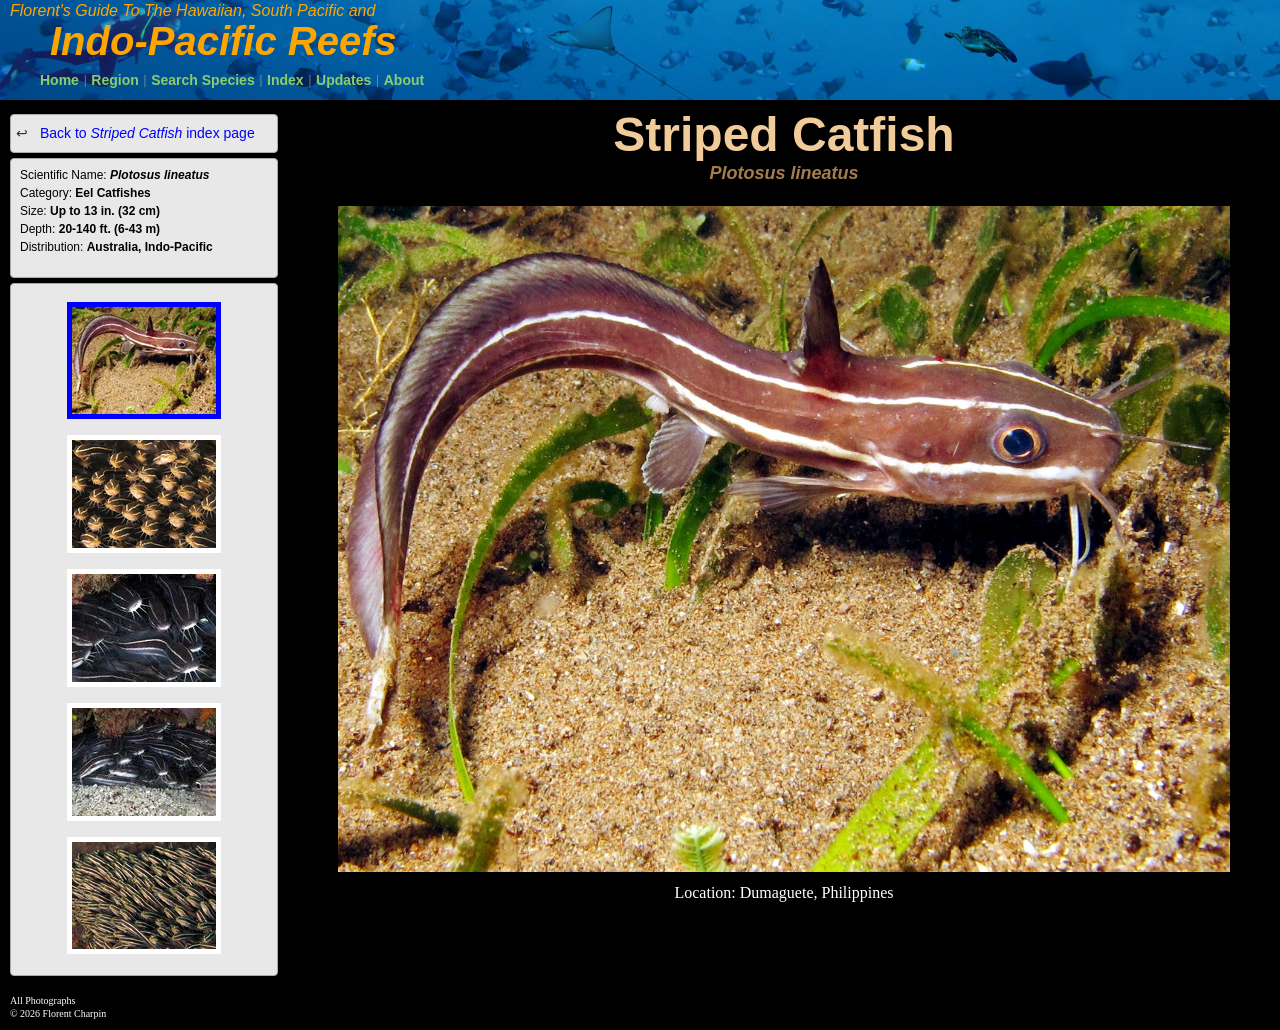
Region (114, 80)
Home (59, 80)
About (404, 80)
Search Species (203, 80)
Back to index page (145, 133)
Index (285, 80)
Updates (343, 80)
